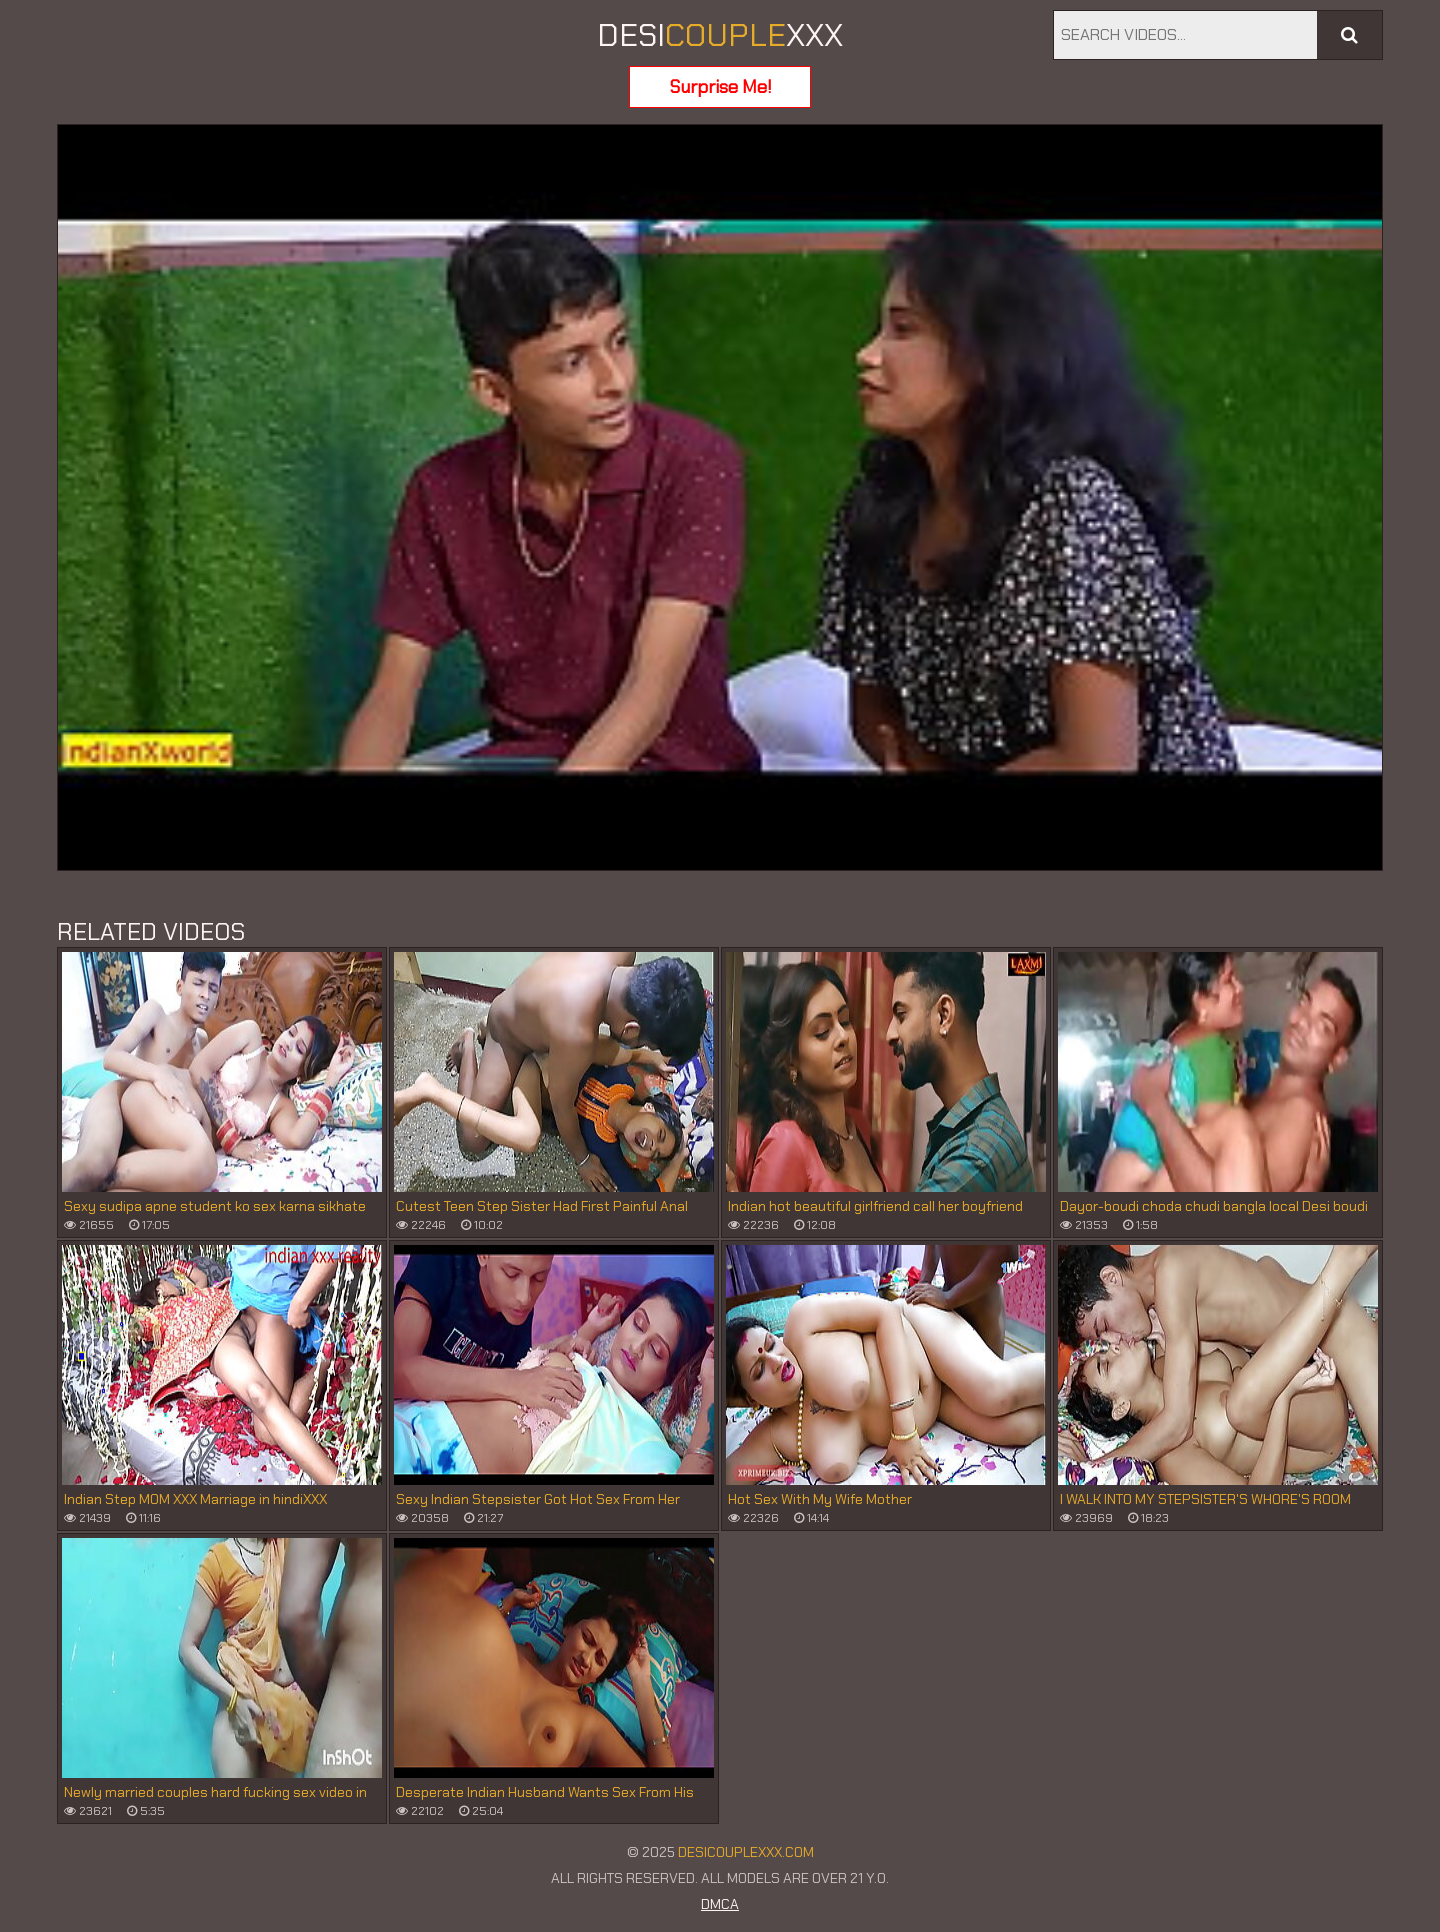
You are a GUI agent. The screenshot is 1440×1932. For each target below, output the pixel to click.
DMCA (720, 1904)
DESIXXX (720, 35)
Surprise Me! (720, 87)
